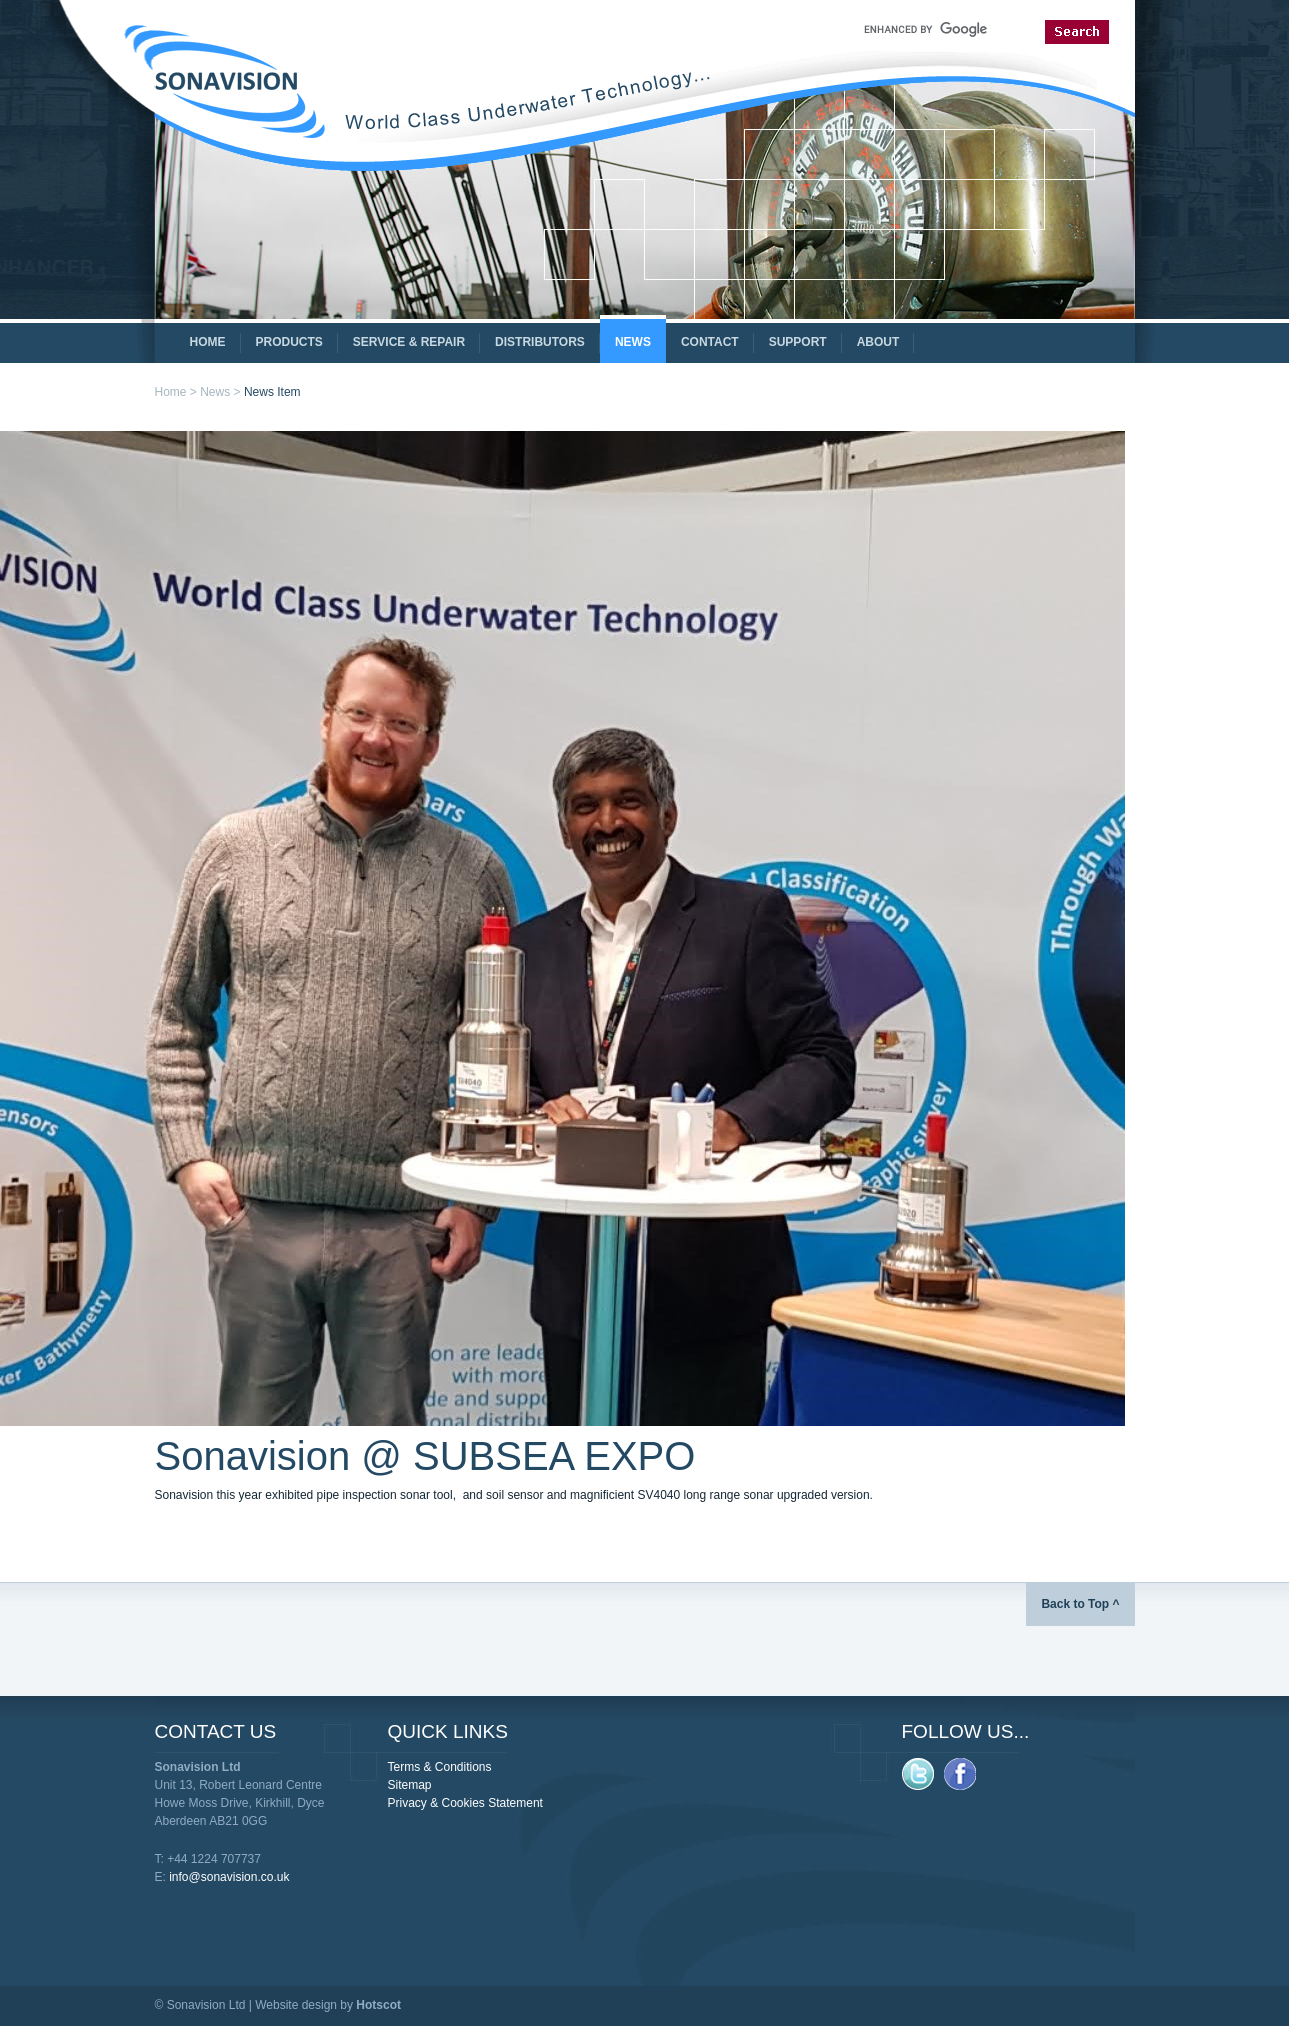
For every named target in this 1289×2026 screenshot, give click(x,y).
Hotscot (378, 2005)
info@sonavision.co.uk (229, 1877)
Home (171, 392)
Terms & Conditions (440, 1767)
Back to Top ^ (1080, 1604)
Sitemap (410, 1785)
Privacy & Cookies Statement (465, 1803)
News (215, 392)
